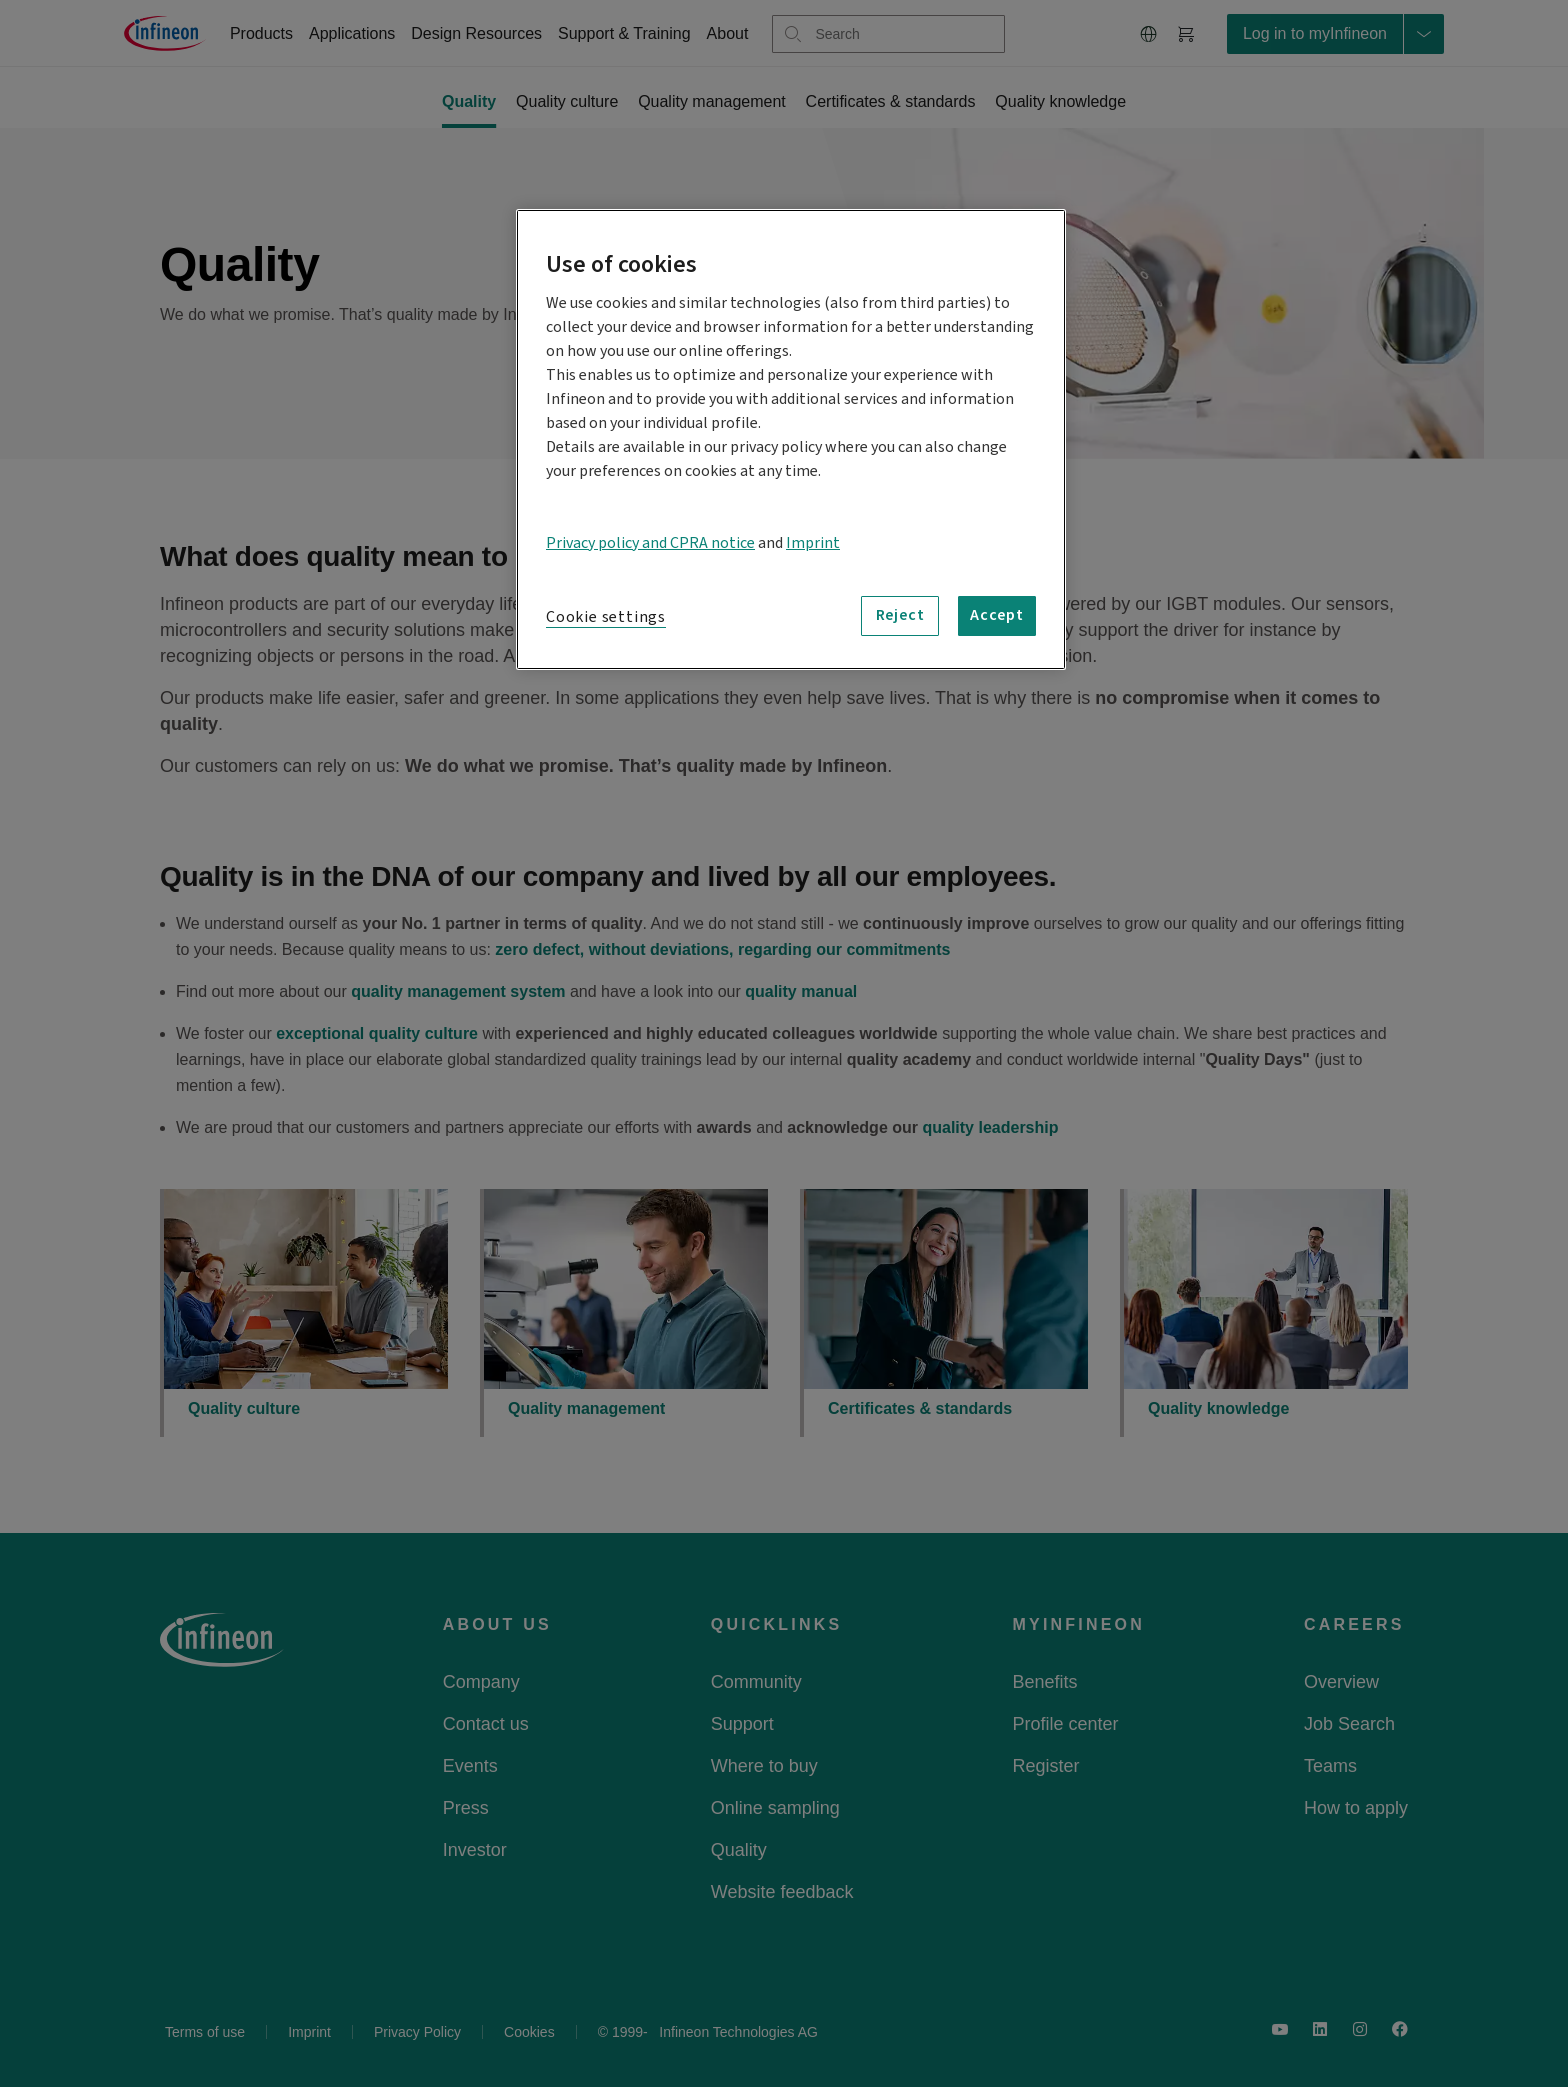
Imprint (813, 543)
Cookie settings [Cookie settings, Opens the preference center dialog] (606, 617)
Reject (900, 615)
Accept (997, 615)
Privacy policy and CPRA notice (650, 543)
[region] (791, 439)
